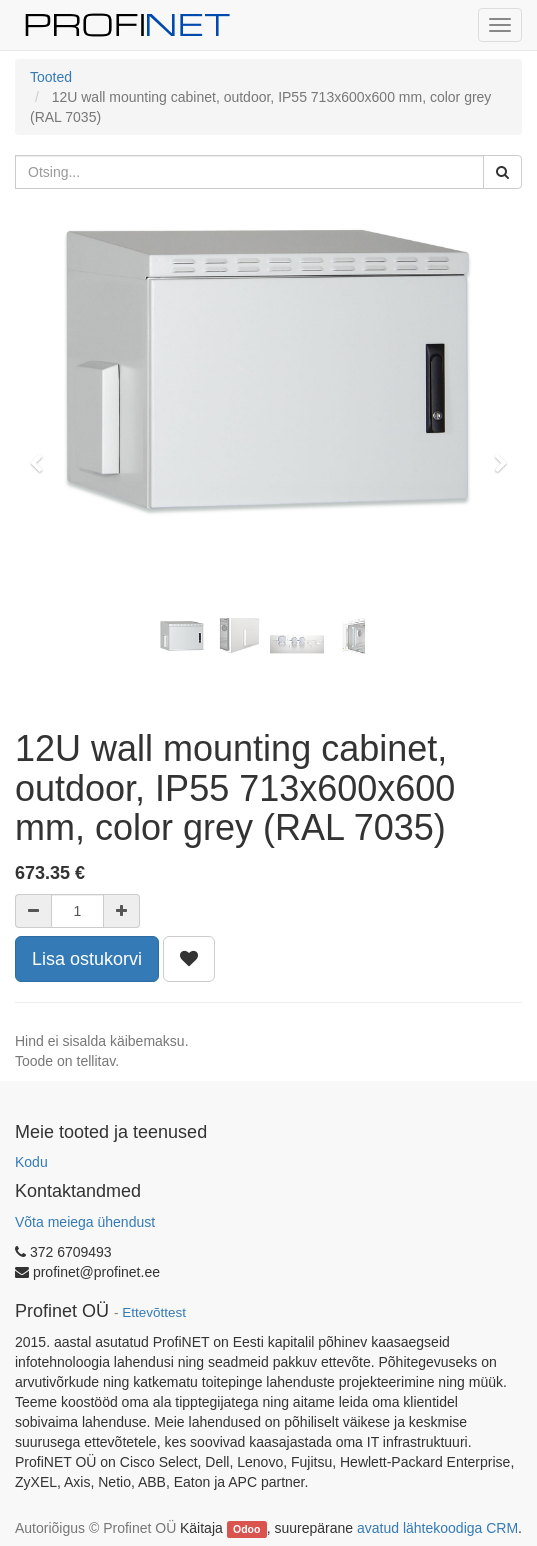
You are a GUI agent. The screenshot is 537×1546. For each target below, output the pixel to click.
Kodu (31, 1162)
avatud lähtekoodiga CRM (437, 1528)
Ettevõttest (154, 1312)
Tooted (51, 77)
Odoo (246, 1529)
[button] (43, 454)
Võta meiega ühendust (85, 1222)
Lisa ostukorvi (87, 959)
